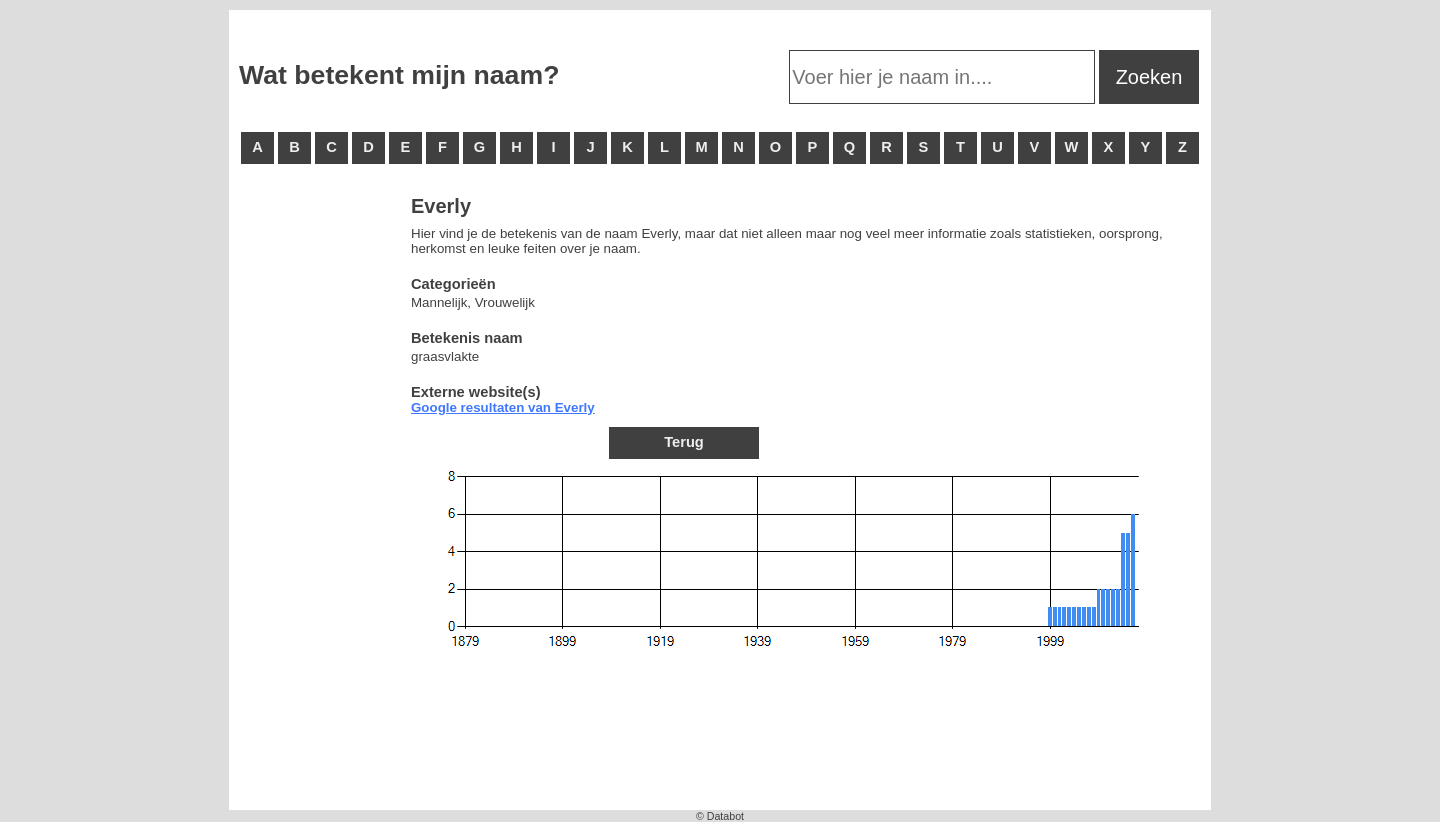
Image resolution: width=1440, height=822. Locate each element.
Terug (684, 442)
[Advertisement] (319, 500)
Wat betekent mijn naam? (399, 75)
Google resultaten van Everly (503, 407)
